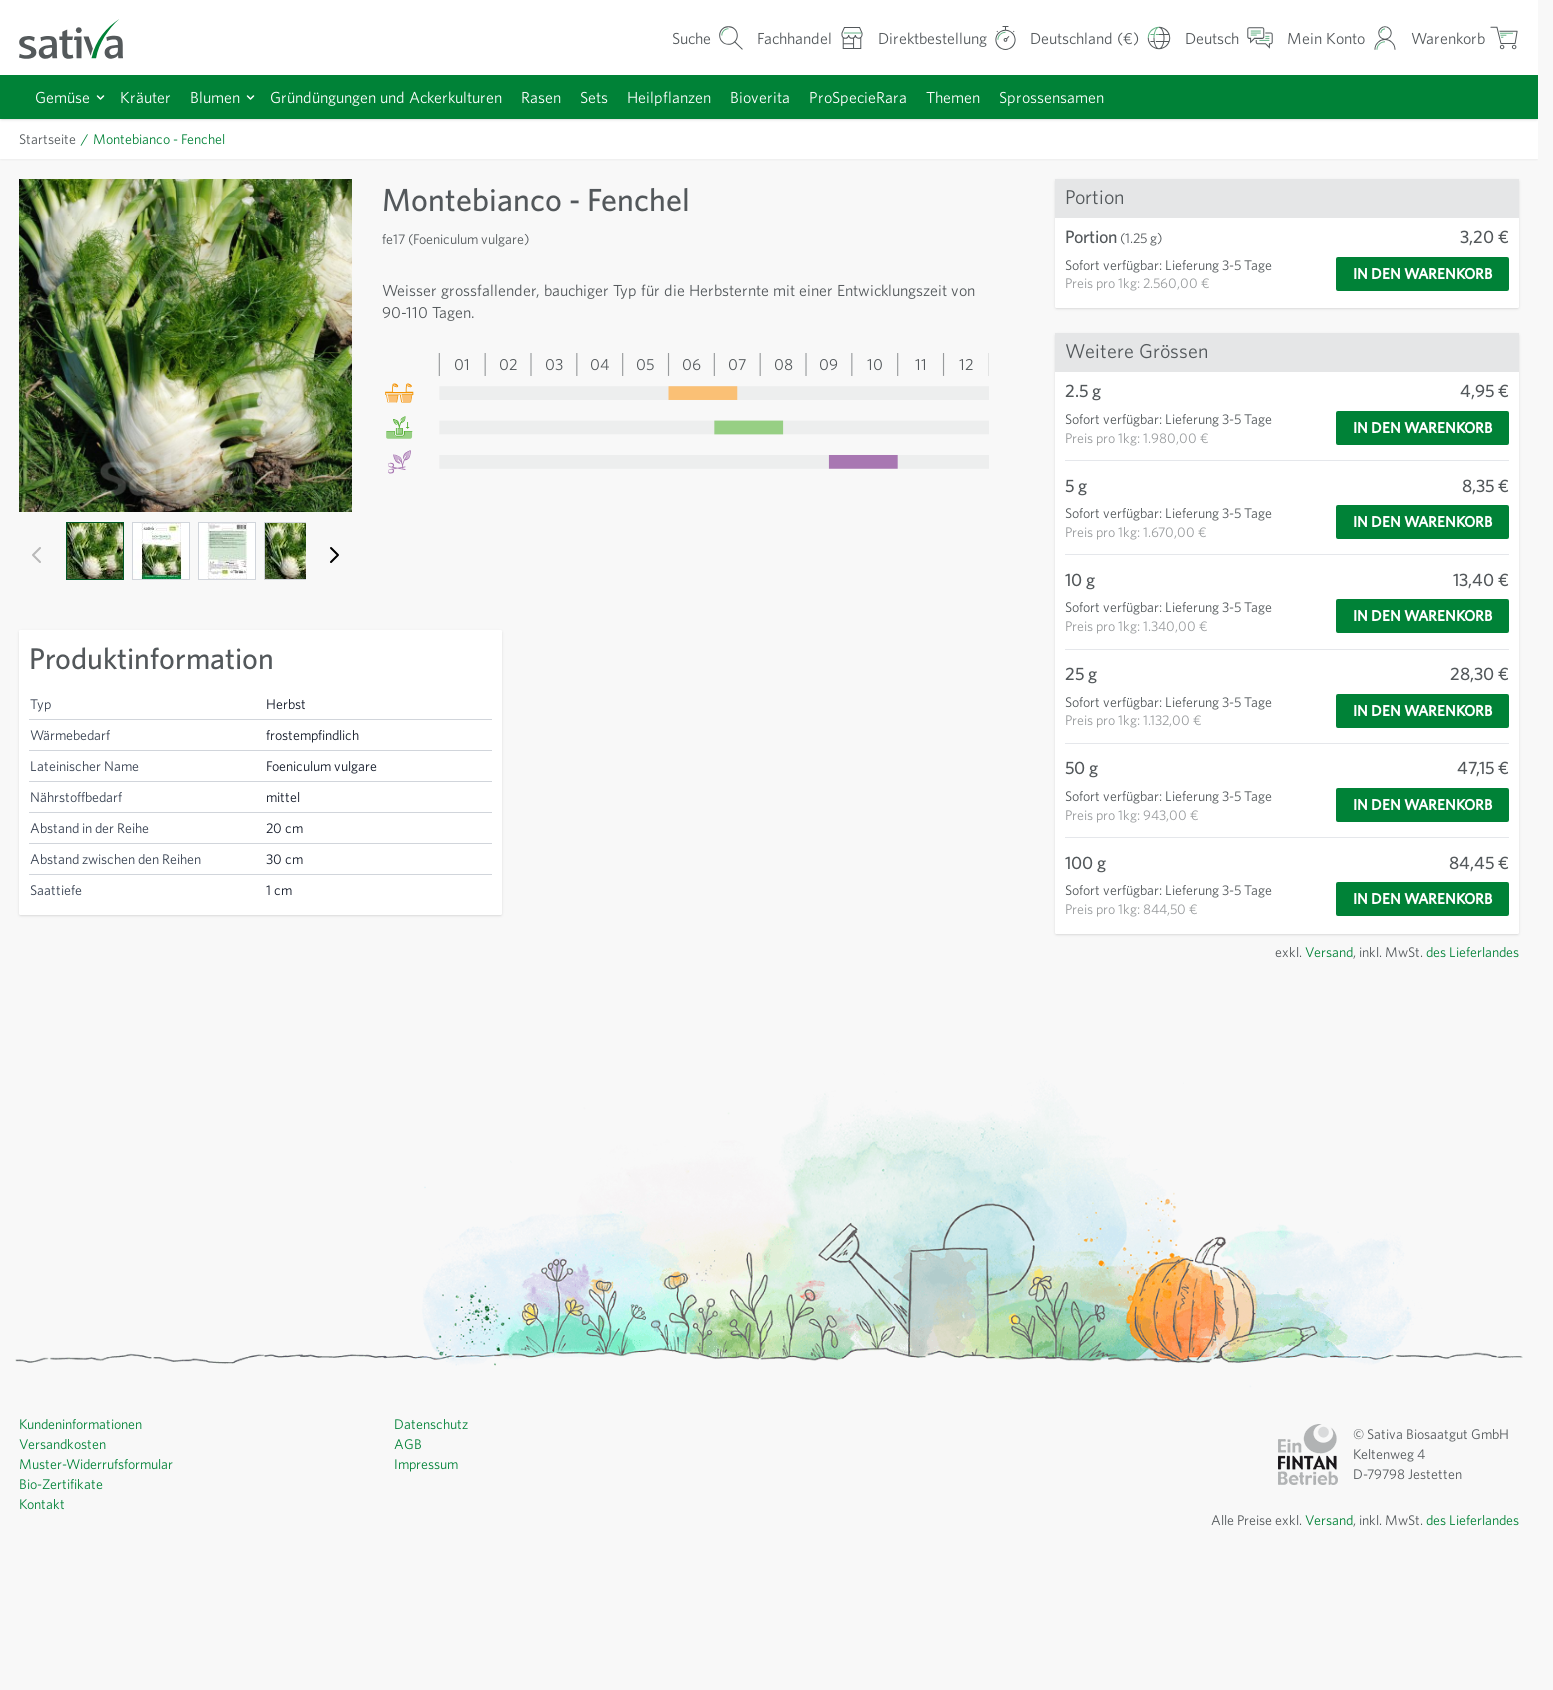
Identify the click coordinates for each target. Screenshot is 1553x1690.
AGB (409, 1561)
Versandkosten (65, 1561)
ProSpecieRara (907, 96)
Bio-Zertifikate (62, 1601)
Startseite (48, 139)
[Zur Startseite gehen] (84, 37)
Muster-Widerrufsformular (98, 1581)
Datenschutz (433, 1541)
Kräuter (151, 96)
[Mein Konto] (1336, 37)
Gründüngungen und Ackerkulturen (405, 96)
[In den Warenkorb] (1414, 274)
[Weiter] (330, 552)
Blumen (224, 96)
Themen (1009, 96)
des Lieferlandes (1467, 1069)
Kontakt (42, 1621)
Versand (1311, 1069)
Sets (630, 96)
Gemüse (65, 96)
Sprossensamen (1116, 96)
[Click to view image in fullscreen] (184, 344)
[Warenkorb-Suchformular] (675, 37)
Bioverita (803, 96)
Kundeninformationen (85, 1541)
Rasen (571, 96)
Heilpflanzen (709, 96)
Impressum (428, 1581)
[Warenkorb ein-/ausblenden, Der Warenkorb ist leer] (1463, 37)
